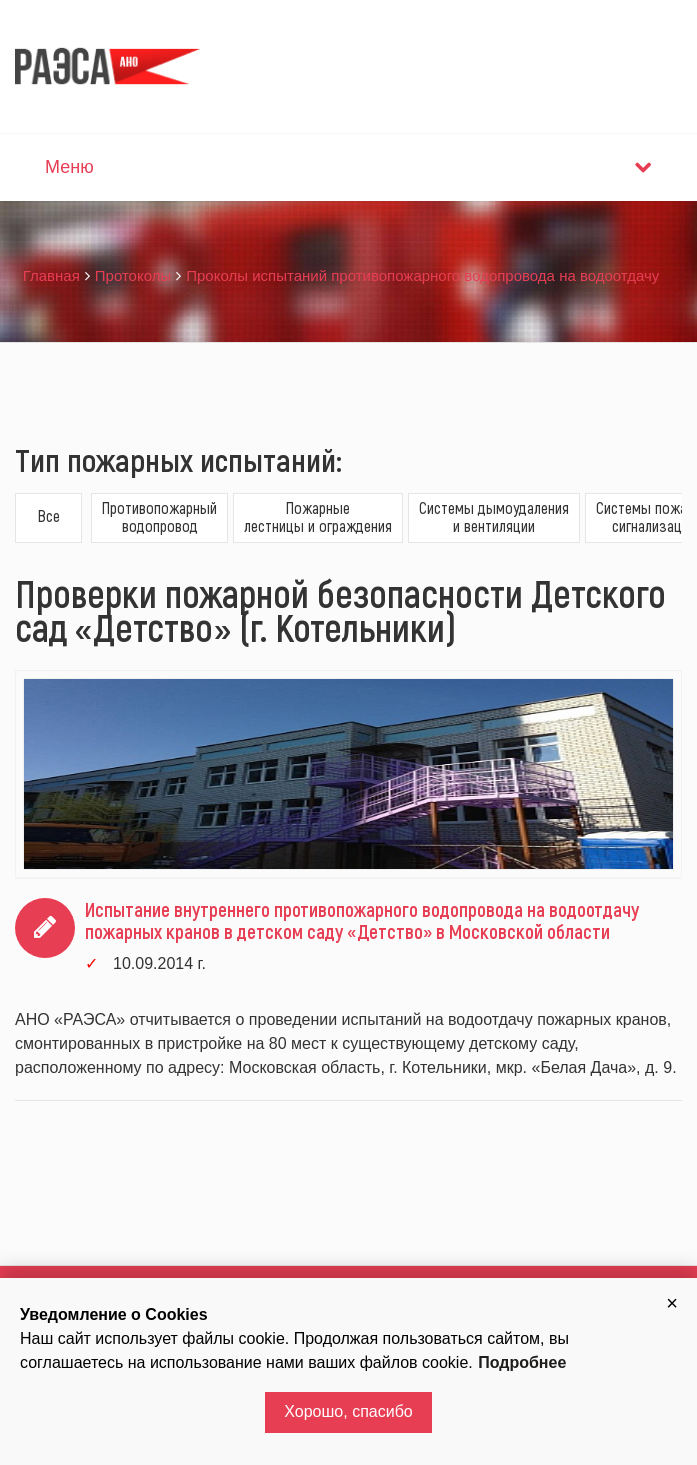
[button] (672, 1303)
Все (49, 515)
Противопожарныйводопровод (159, 516)
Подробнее (522, 1362)
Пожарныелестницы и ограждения (318, 516)
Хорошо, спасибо (348, 1411)
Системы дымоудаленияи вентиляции (494, 516)
